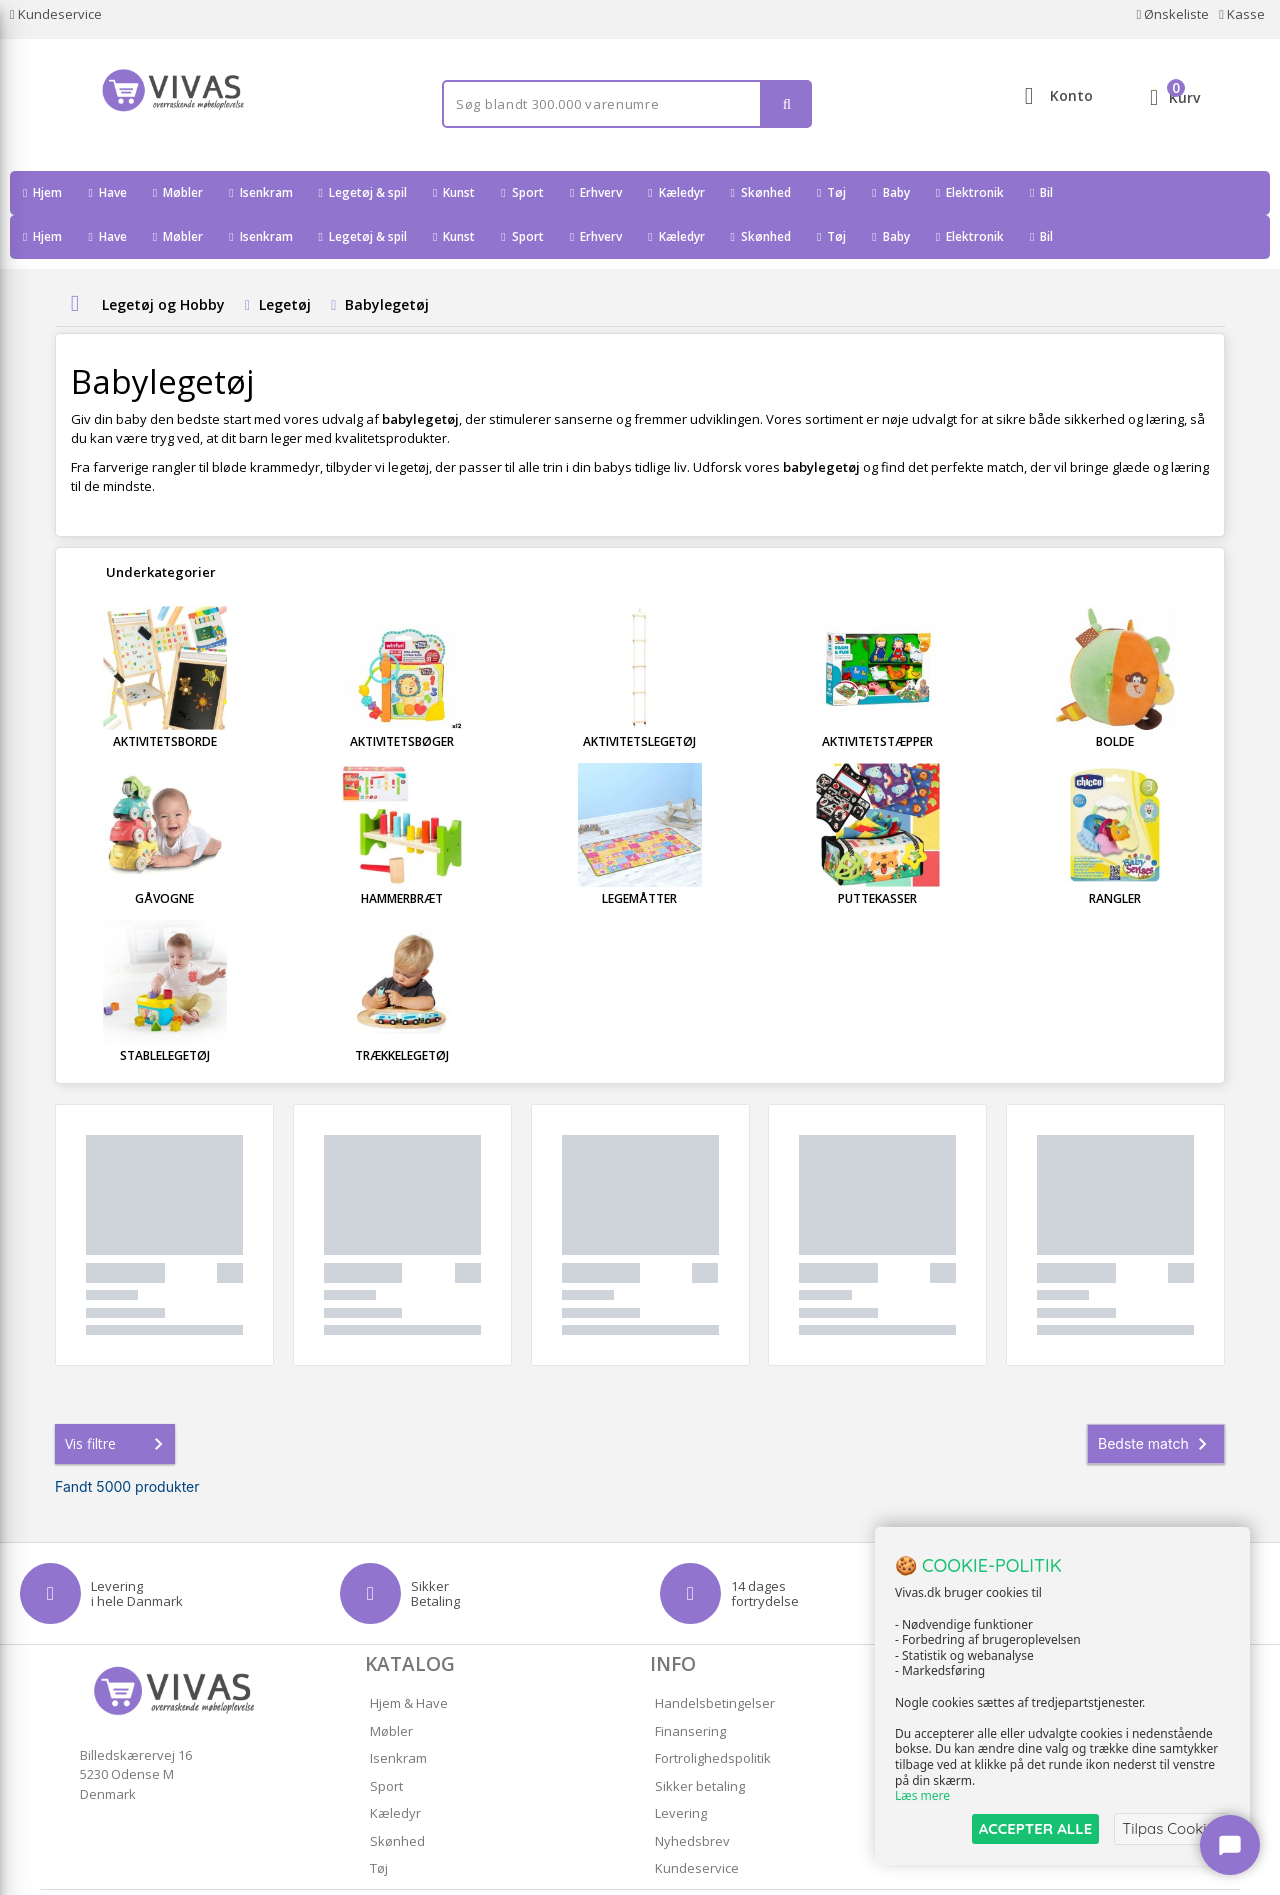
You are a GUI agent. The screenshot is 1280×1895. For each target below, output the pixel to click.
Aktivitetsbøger (402, 697)
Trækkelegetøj (402, 1011)
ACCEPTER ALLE (1035, 1828)
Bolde (1115, 697)
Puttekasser (877, 854)
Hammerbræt (402, 854)
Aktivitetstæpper (877, 697)
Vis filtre (118, 1400)
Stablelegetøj (165, 1011)
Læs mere (922, 1796)
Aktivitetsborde (165, 697)
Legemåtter (639, 854)
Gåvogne (164, 854)
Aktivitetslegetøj (639, 697)
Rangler (1115, 854)
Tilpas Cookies (1172, 1828)
